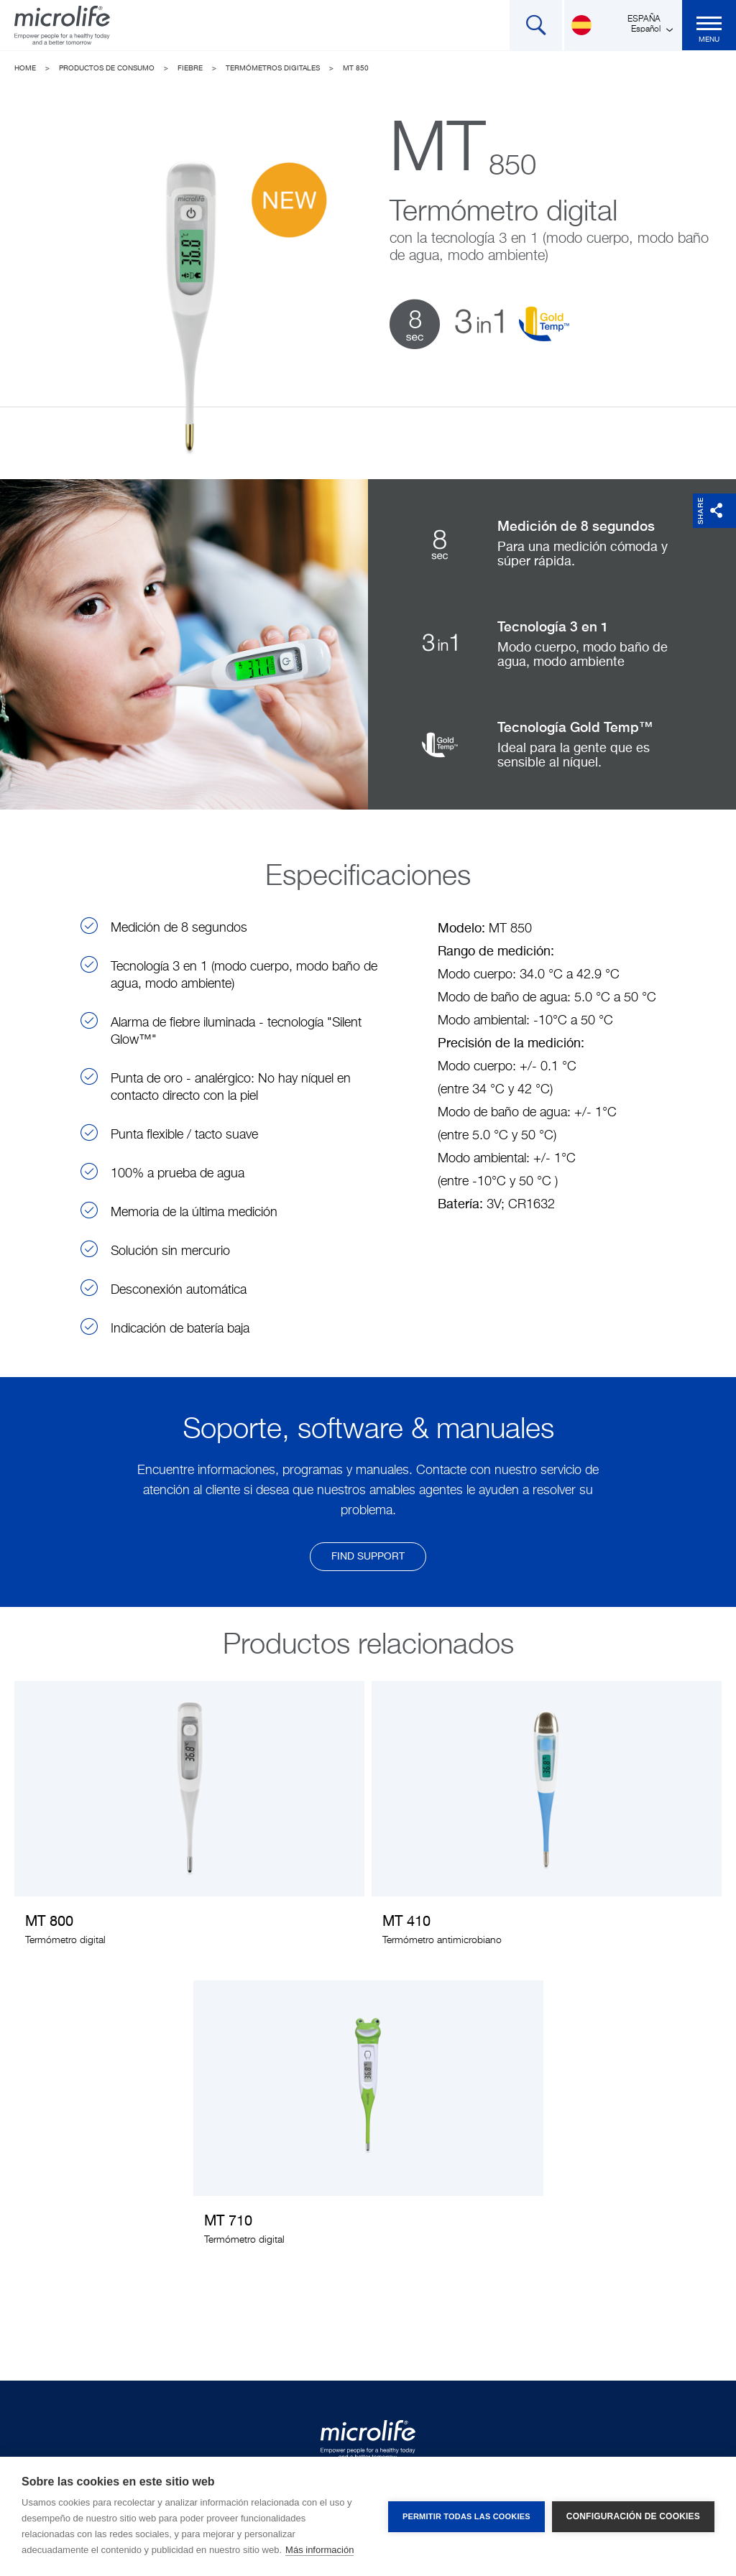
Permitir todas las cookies (466, 2516)
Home (25, 68)
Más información (319, 2549)
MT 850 (356, 68)
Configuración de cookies (633, 2516)
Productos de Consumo (107, 68)
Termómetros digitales (273, 68)
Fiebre (190, 68)
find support (368, 1557)
